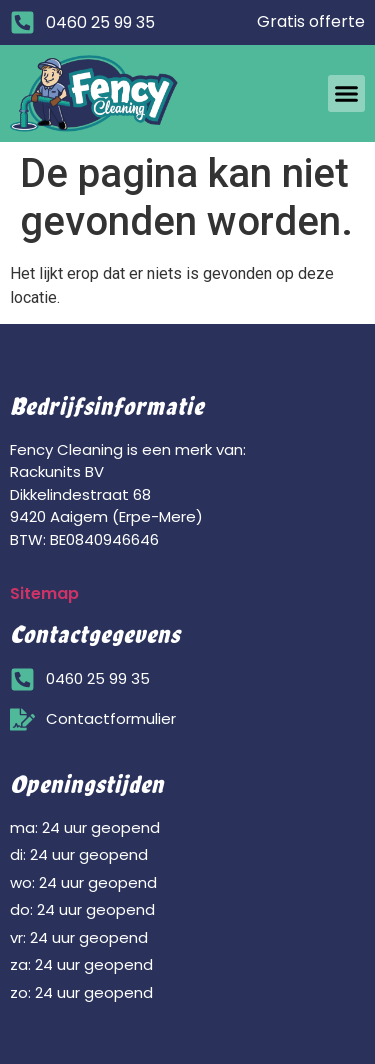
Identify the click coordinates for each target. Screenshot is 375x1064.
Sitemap (44, 593)
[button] (347, 94)
